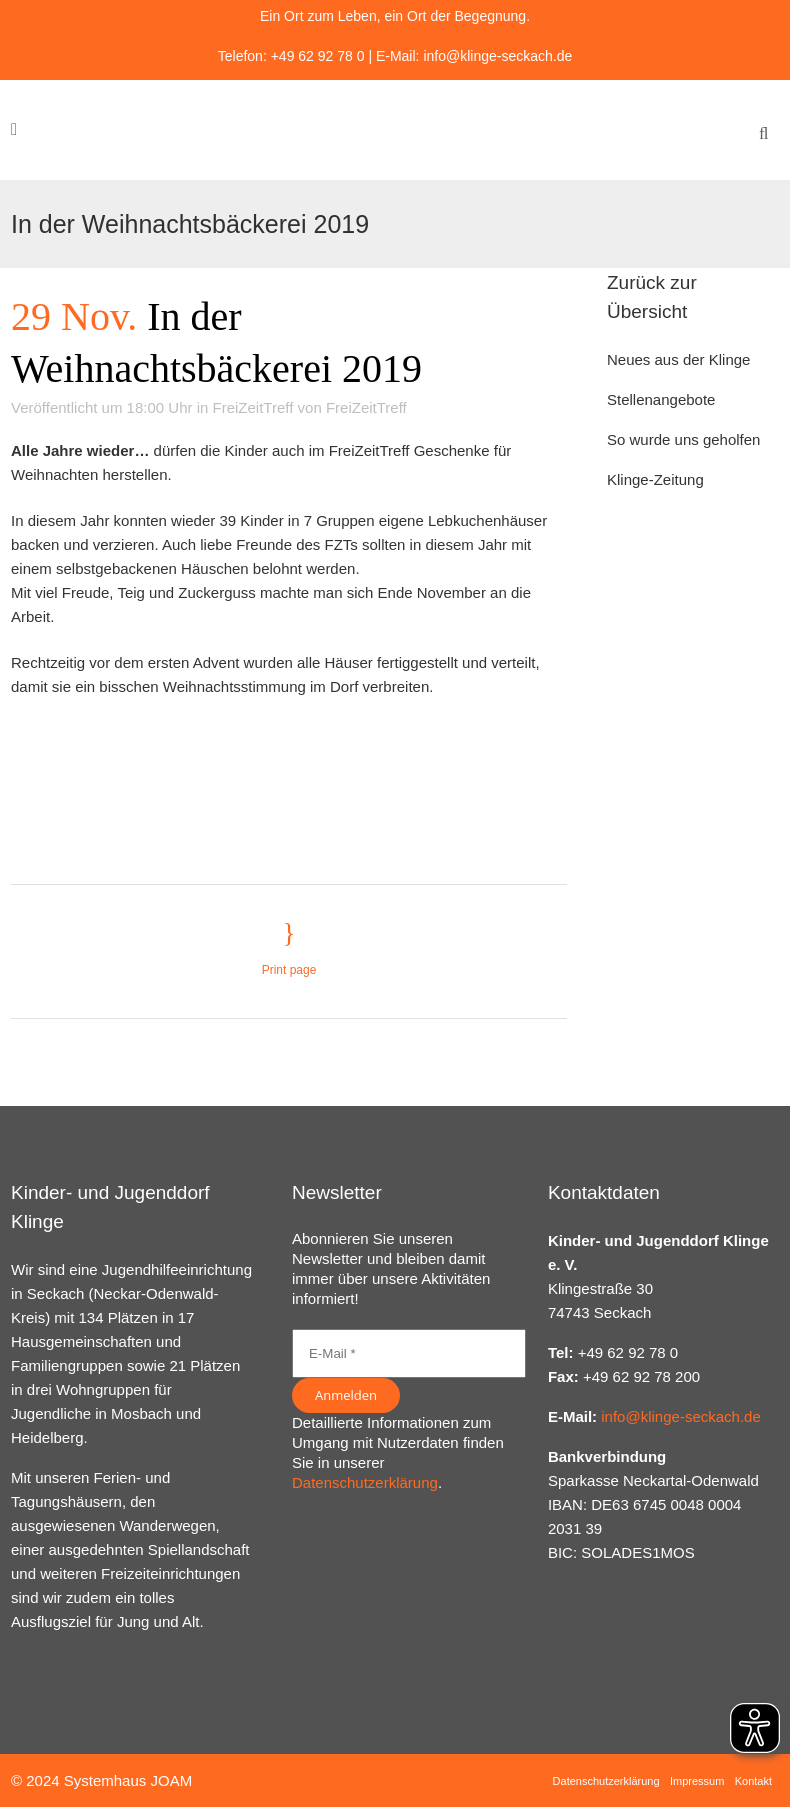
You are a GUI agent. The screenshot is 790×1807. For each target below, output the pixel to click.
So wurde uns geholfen (683, 439)
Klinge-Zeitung (655, 479)
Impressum (697, 1781)
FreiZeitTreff (253, 407)
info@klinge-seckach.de (497, 56)
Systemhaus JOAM (128, 1780)
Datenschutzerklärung (365, 1482)
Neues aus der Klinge (678, 359)
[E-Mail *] (409, 1353)
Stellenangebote (661, 399)
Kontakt (753, 1781)
